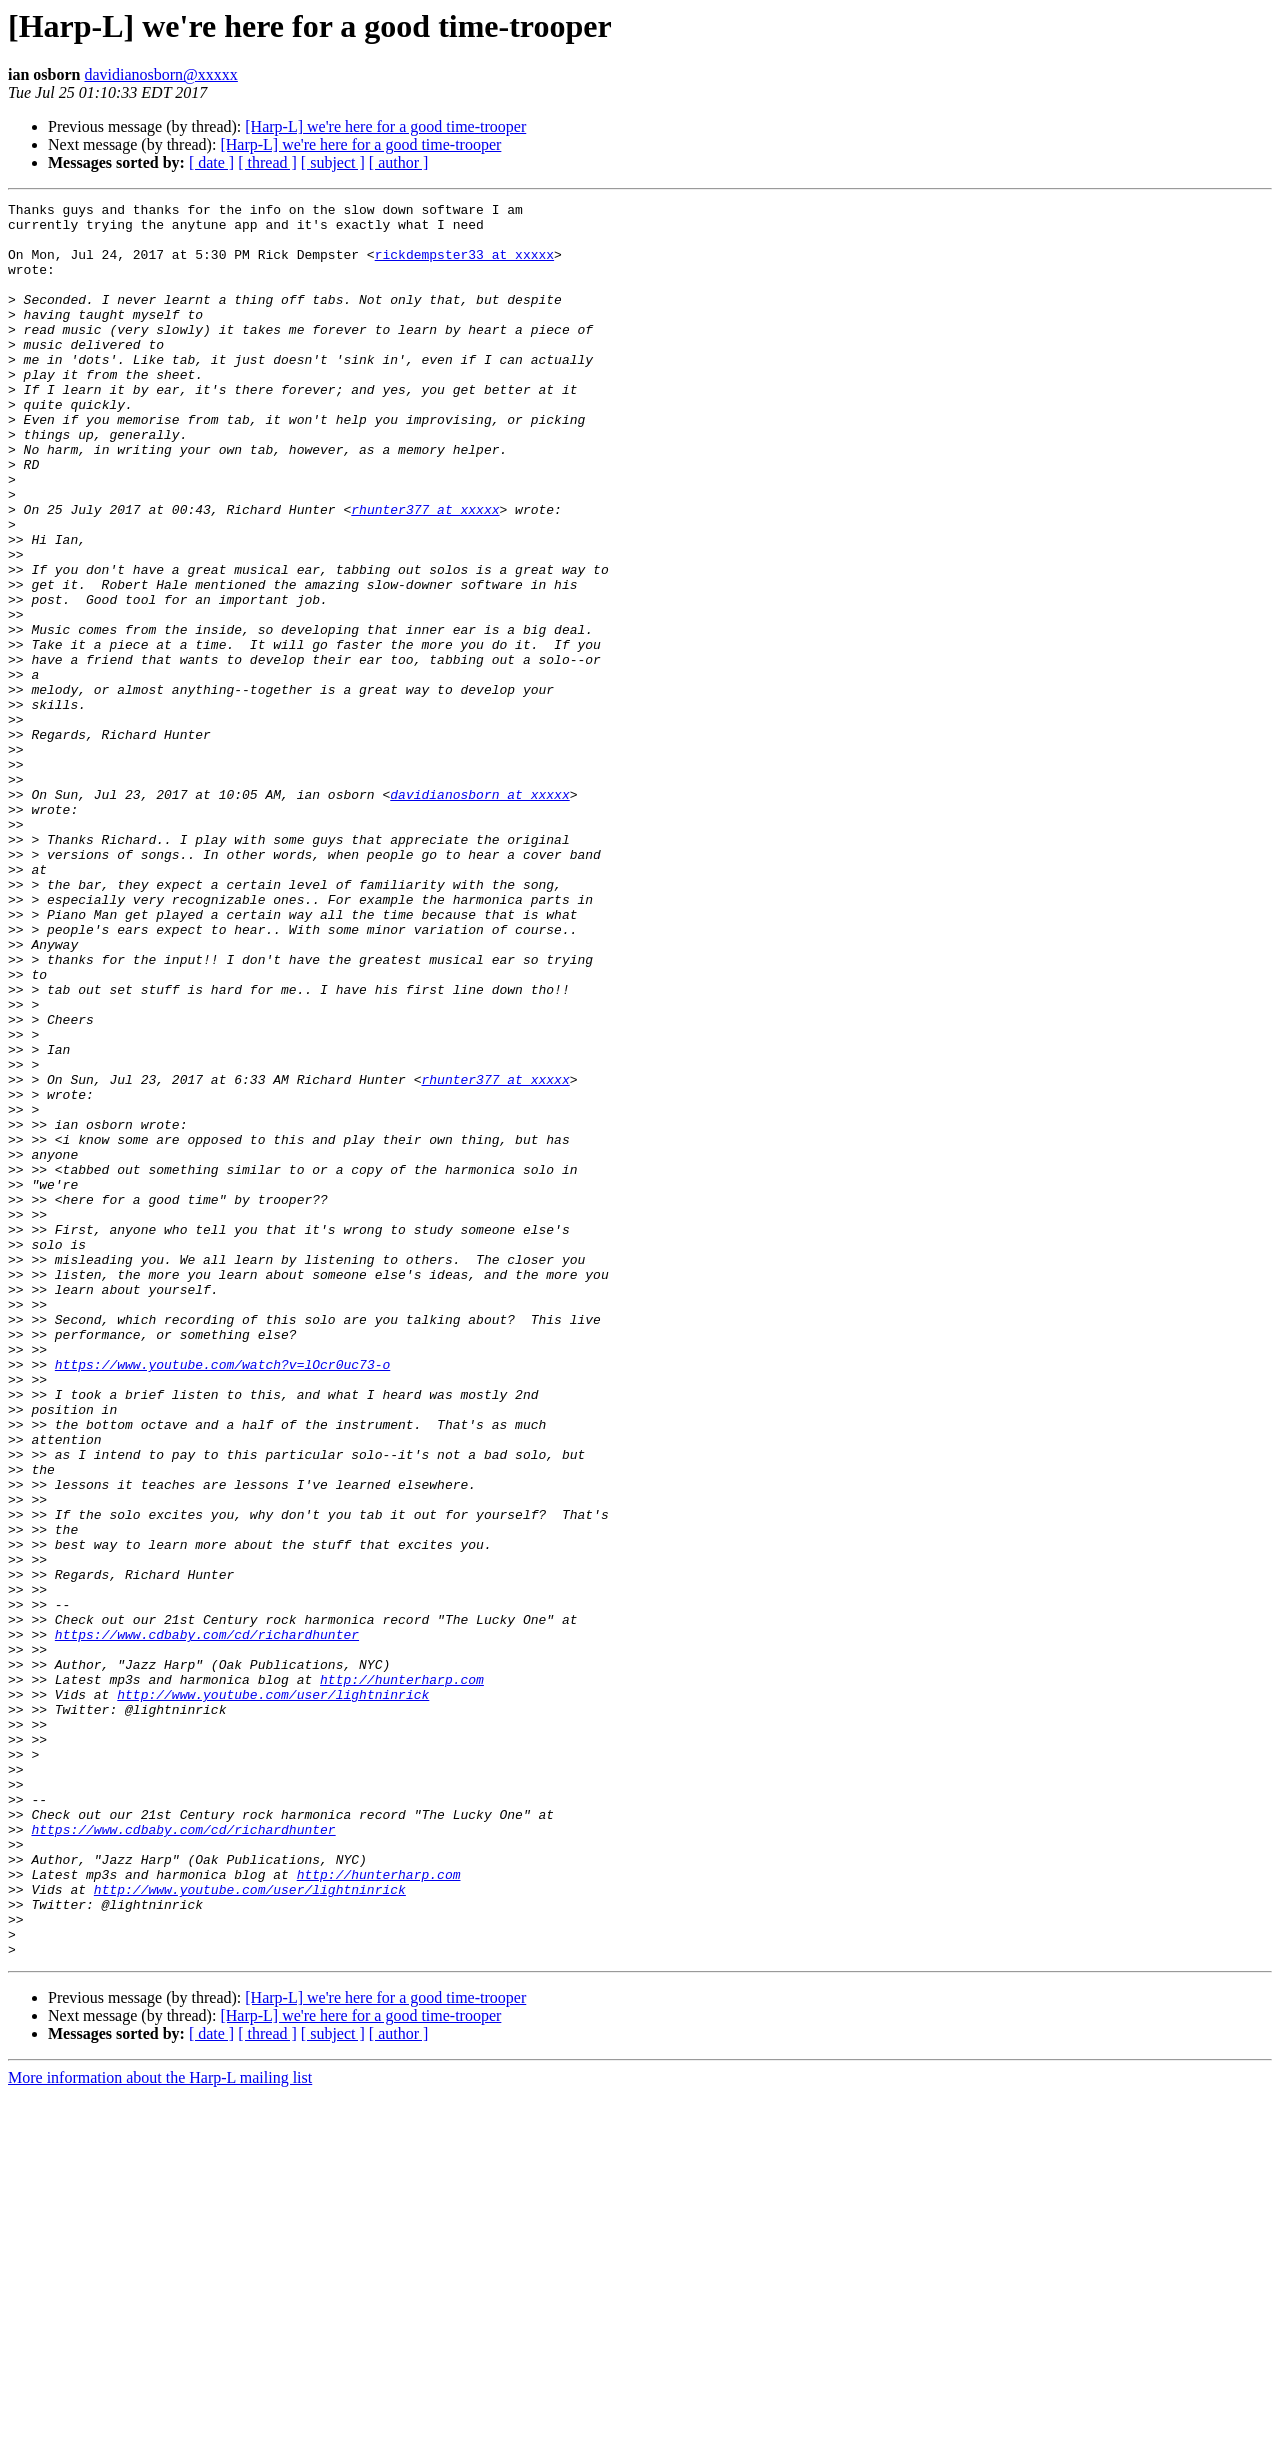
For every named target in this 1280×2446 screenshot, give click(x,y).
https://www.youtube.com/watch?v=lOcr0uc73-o (222, 1598)
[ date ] (211, 162)
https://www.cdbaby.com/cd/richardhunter (207, 1922)
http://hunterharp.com (402, 1976)
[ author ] (399, 162)
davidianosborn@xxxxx (160, 74)
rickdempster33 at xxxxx (464, 266)
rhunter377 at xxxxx (425, 572)
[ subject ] (333, 162)
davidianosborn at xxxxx (479, 914)
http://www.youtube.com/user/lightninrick (273, 1994)
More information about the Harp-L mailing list (160, 2428)
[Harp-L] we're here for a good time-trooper (385, 126)
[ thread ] (267, 162)
